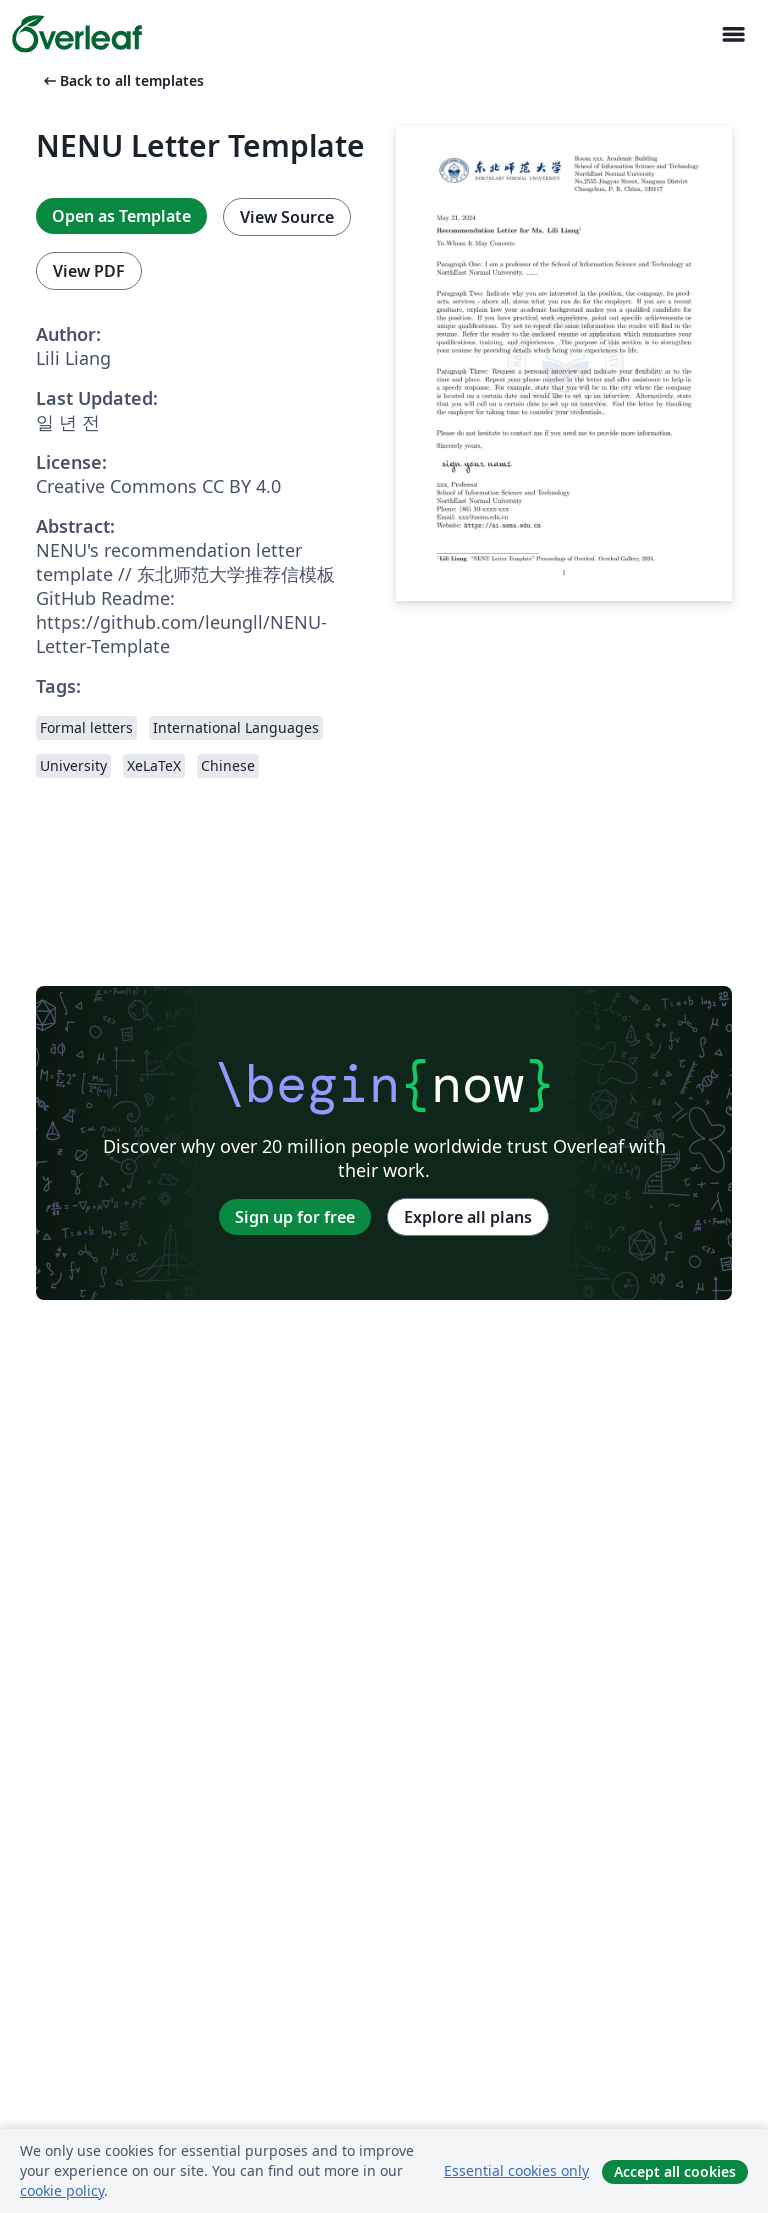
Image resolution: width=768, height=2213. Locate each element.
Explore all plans (468, 1217)
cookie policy (62, 2190)
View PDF (89, 271)
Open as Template (121, 216)
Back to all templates (122, 80)
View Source (287, 217)
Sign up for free (295, 1217)
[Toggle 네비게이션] (733, 34)
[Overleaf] (77, 34)
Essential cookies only (516, 2170)
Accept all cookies (675, 2171)
